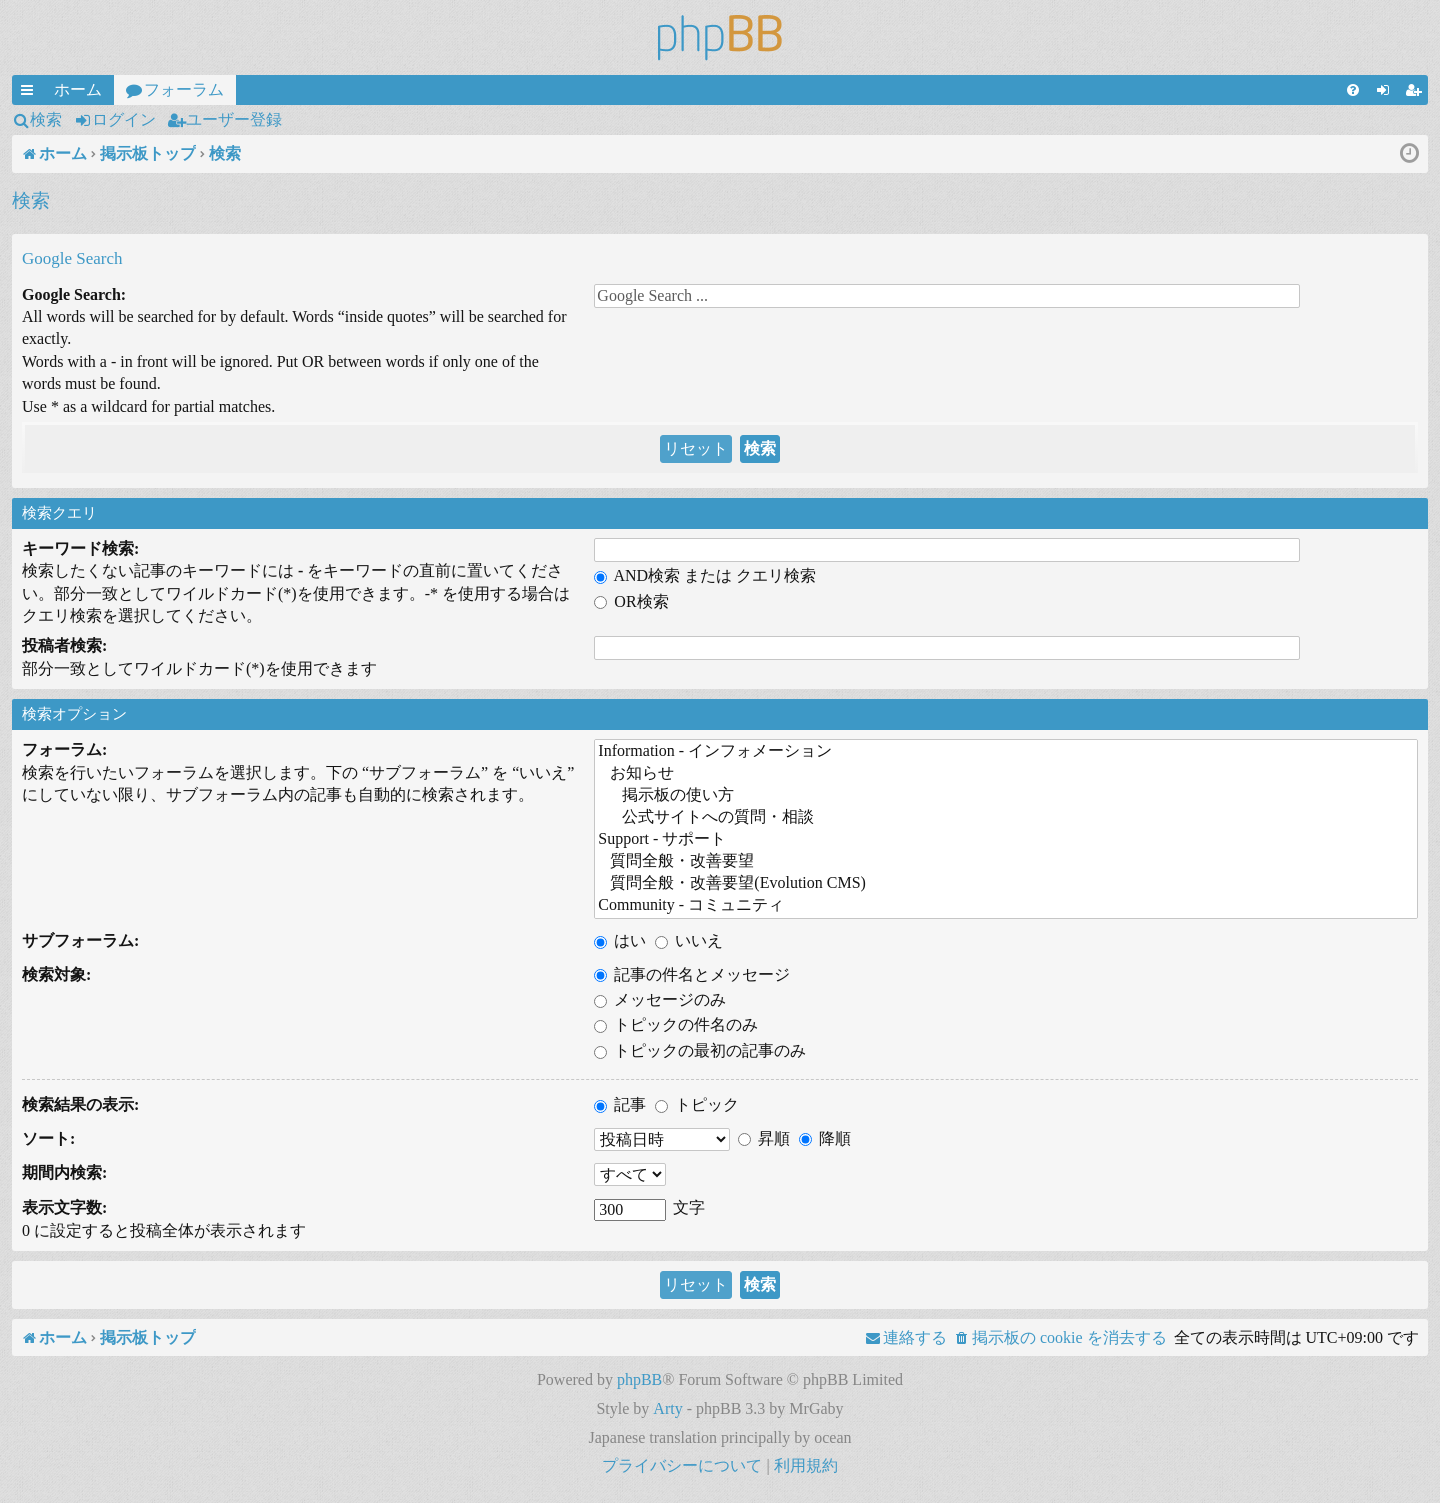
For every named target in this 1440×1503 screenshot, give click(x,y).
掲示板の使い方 (1006, 796)
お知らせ (1006, 774)
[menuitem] (1353, 90)
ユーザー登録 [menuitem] (1417, 93)
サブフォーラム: (80, 940)
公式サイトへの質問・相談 (1006, 818)
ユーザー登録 (234, 119)
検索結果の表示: (80, 1104)
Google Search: (74, 294)
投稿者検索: (64, 645)
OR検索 (631, 601)
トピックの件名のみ (676, 1024)
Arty (667, 1408)
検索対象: (56, 974)
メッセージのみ (660, 999)
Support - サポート (1006, 840)
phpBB (639, 1379)
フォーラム (184, 89)
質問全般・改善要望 (1006, 862)
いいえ (689, 940)
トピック (697, 1104)
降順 (825, 1138)
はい (620, 940)
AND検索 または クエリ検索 (705, 575)
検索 (46, 119)
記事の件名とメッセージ (692, 974)
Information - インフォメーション (1006, 752)
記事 (620, 1104)
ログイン (124, 119)
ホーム (78, 89)
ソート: (48, 1138)
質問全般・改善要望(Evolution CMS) (1006, 884)
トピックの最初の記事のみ (700, 1050)
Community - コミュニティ (1006, 906)
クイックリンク (31, 93)
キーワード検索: (80, 548)
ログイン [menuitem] (1387, 93)
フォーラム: (64, 749)
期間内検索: (64, 1172)
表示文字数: (64, 1207)
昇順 (764, 1138)
